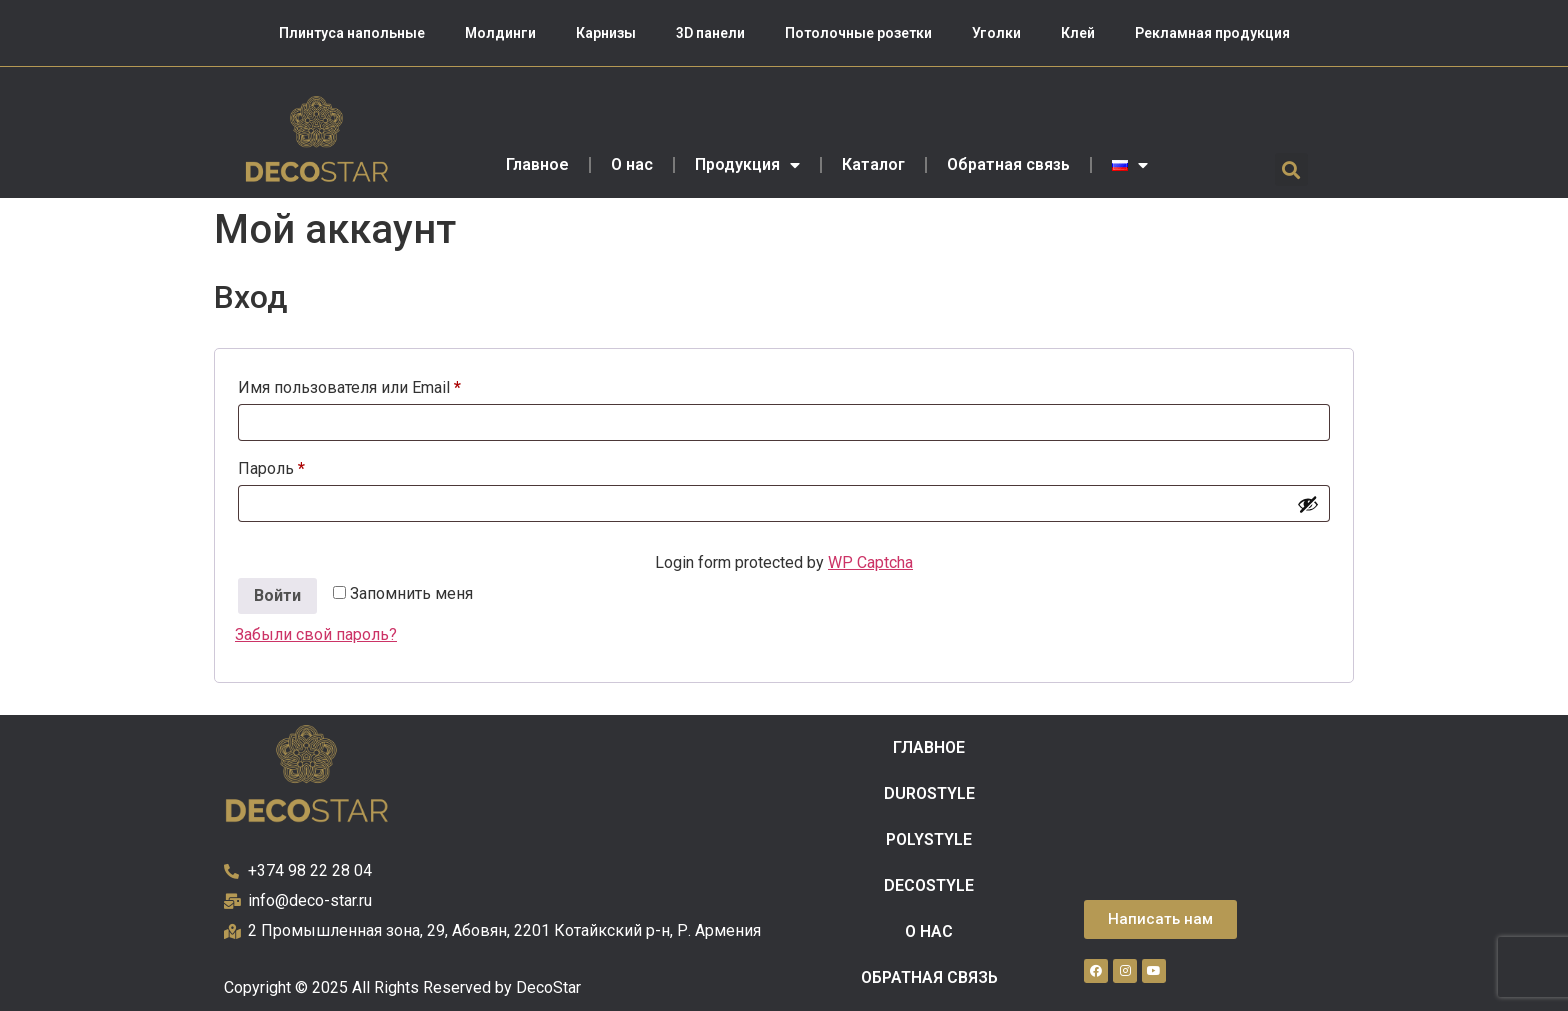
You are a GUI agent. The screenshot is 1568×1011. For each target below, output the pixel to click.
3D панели (710, 33)
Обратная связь (1008, 164)
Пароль (318, 465)
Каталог (873, 164)
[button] (1291, 169)
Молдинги (500, 33)
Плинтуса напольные (352, 33)
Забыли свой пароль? (316, 634)
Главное (537, 164)
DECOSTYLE (929, 885)
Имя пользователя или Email (396, 384)
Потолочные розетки (858, 33)
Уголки (996, 33)
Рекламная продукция (1212, 33)
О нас (632, 164)
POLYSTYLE (929, 839)
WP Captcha (870, 562)
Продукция (747, 165)
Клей (1078, 33)
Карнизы (606, 33)
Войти (277, 595)
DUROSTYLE (929, 793)
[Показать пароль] (1308, 504)
